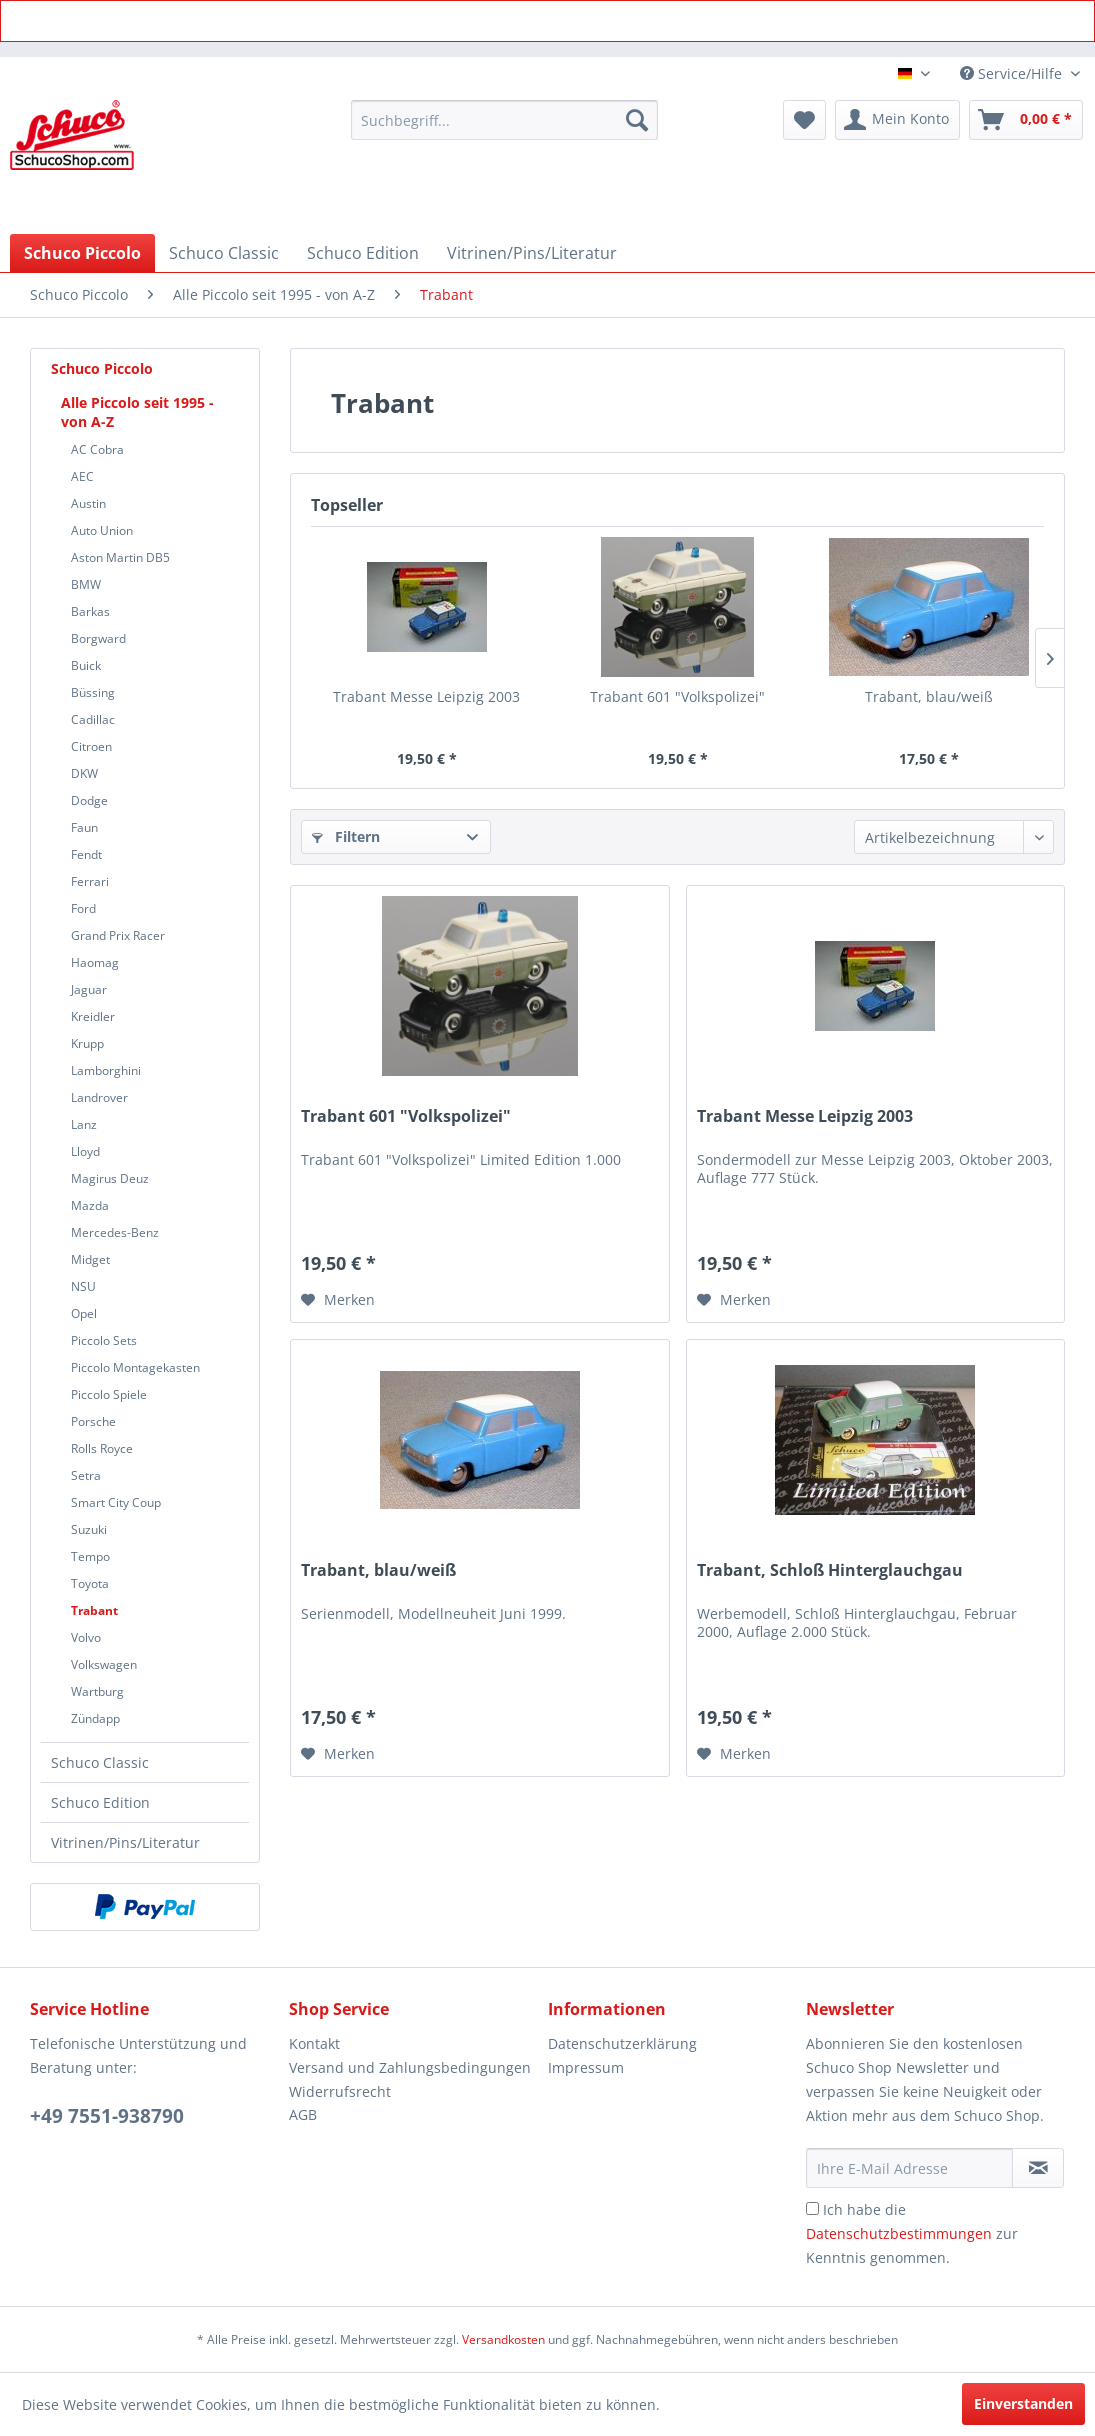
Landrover (99, 1097)
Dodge (89, 800)
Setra (86, 1475)
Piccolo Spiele (109, 1394)
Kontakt (314, 2043)
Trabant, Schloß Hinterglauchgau (830, 1570)
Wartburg (97, 1691)
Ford (83, 908)
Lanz (84, 1124)
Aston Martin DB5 (120, 557)
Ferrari (90, 881)
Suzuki (89, 1529)
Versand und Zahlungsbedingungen (410, 2067)
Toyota (90, 1583)
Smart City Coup (116, 1502)
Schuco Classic (100, 1762)
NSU (83, 1286)
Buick (86, 665)
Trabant (94, 1610)
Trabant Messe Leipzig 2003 (426, 696)
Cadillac (93, 719)
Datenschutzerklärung (622, 2043)
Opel (84, 1313)
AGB (303, 2114)
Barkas (90, 611)
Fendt (86, 854)
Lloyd (85, 1151)
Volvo (86, 1637)
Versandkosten (503, 2339)
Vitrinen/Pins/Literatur (125, 1842)
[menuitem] (504, 120)
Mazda (90, 1205)
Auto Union (102, 530)
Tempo (90, 1556)
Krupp (87, 1043)
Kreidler (93, 1016)
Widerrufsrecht (340, 2091)
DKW (84, 773)
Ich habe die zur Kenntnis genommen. (912, 2233)
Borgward (98, 638)
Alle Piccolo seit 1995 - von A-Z (137, 412)
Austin (88, 503)
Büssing (93, 692)
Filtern (346, 836)
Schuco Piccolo (102, 368)
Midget (90, 1259)
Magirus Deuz (110, 1178)
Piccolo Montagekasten (135, 1367)
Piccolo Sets (104, 1340)
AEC (82, 476)
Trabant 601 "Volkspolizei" (677, 696)
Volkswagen (104, 1664)
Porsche (93, 1421)
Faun (84, 827)
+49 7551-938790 (107, 2116)
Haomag (95, 962)
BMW (86, 584)
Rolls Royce (102, 1448)
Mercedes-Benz (115, 1232)
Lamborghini (106, 1070)
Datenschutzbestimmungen (899, 2233)
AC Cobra (97, 449)
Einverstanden (1023, 2403)
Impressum (586, 2067)
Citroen (91, 746)
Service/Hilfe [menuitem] (1013, 73)
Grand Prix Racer (118, 935)
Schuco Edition (100, 1802)
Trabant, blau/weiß (929, 696)
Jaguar (89, 989)
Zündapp (95, 1718)
